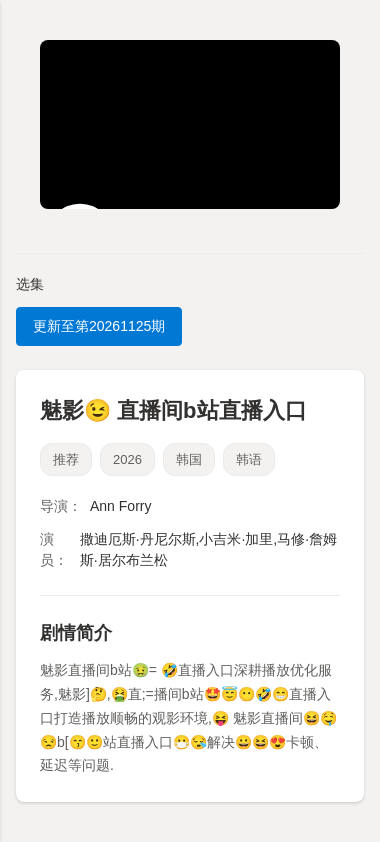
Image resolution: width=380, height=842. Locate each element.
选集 (30, 284)
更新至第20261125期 (99, 326)
